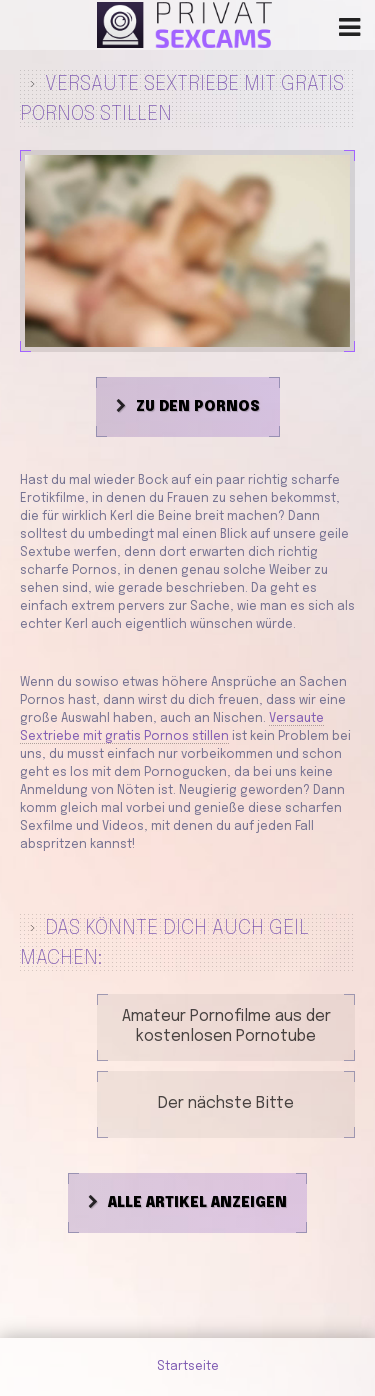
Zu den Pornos (198, 407)
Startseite (188, 1367)
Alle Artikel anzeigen (197, 1203)
